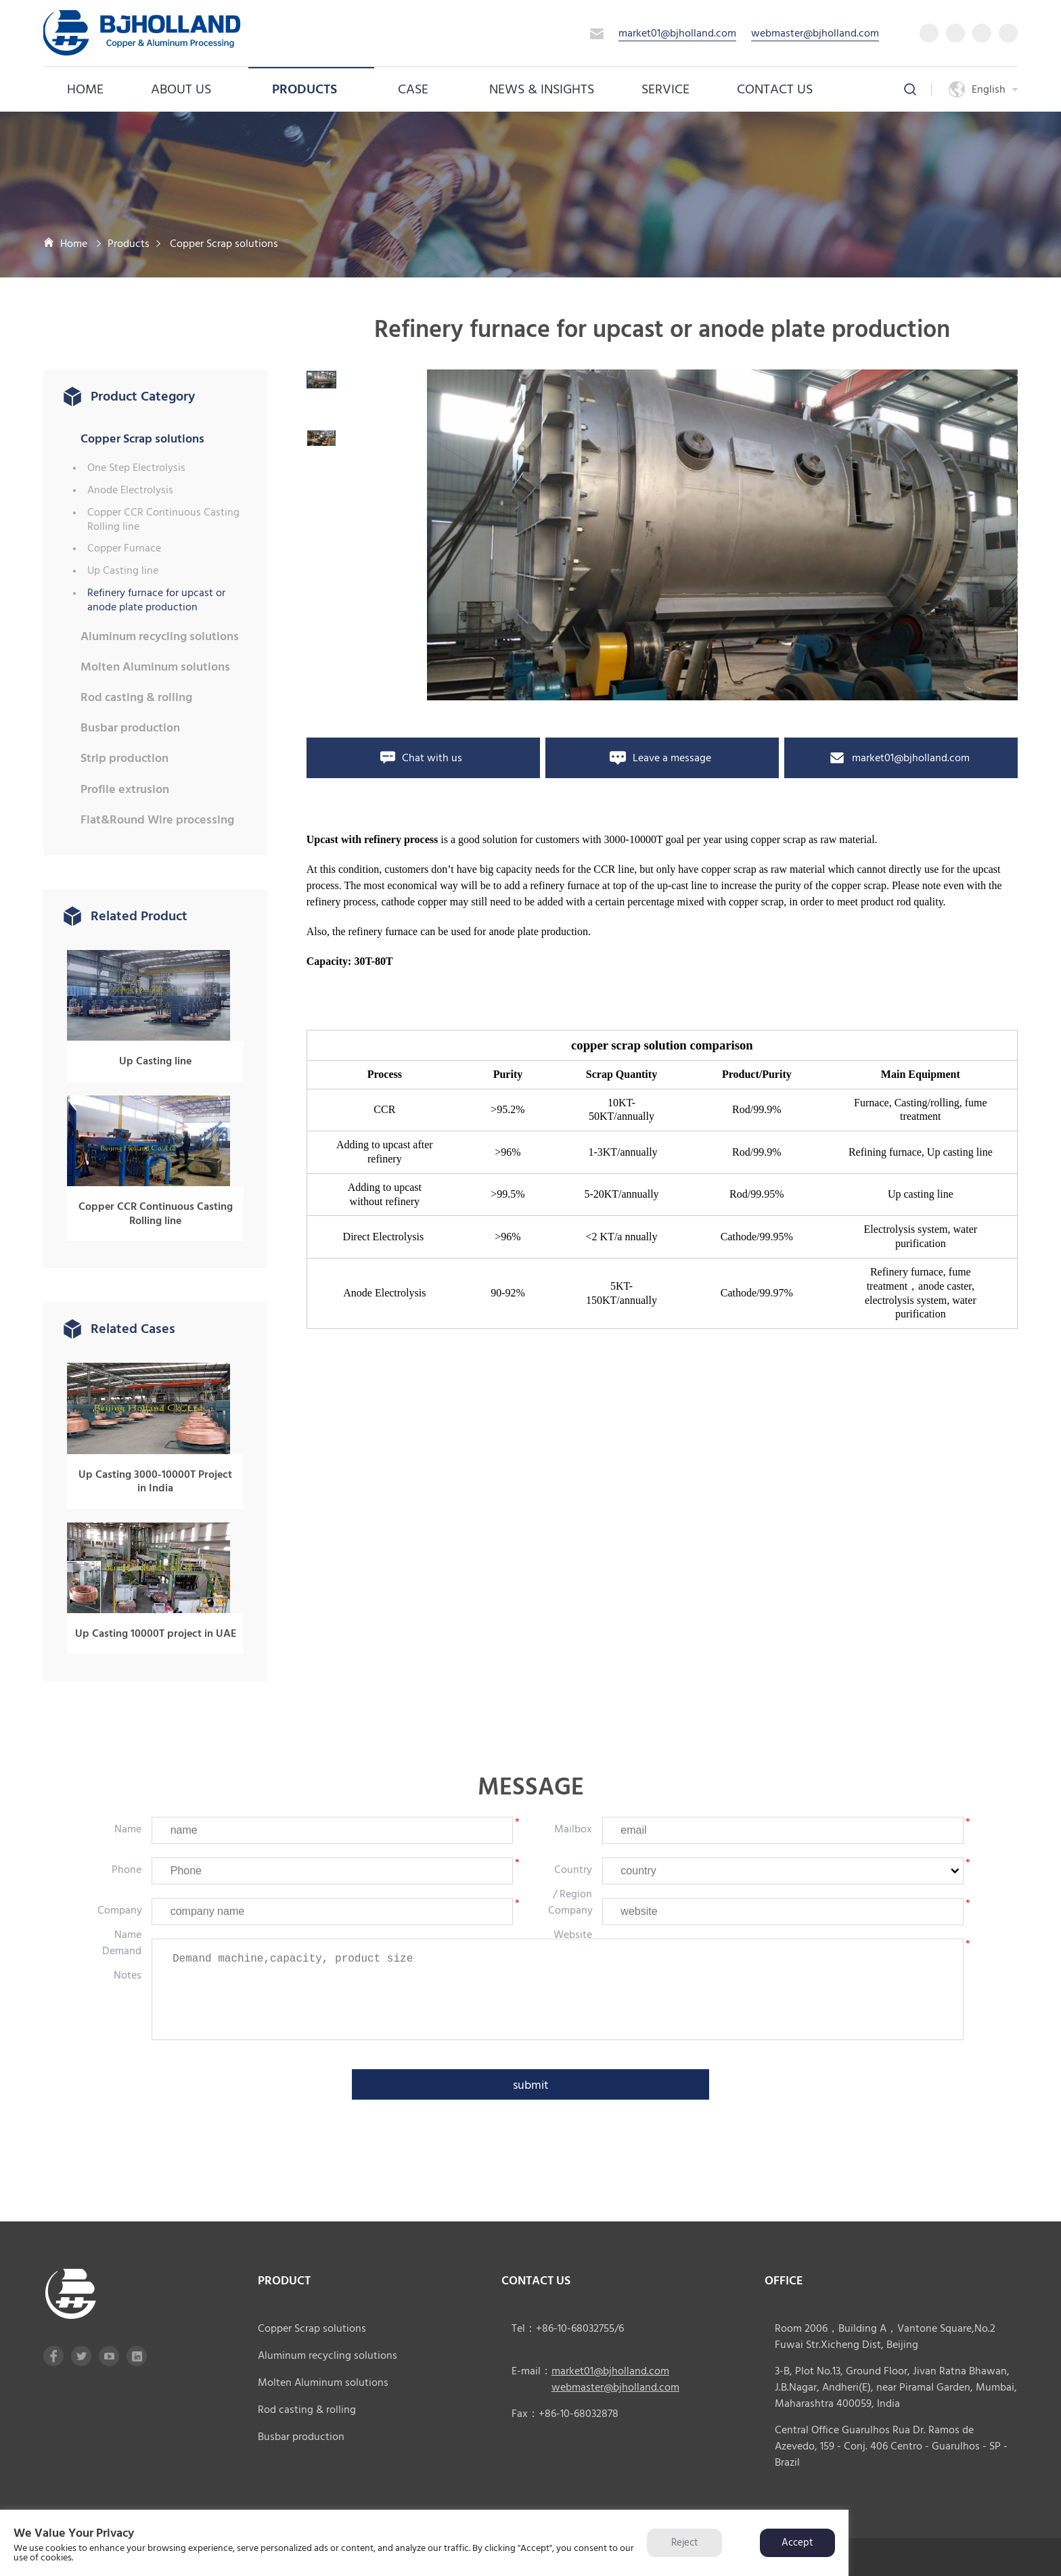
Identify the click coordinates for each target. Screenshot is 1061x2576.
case (420, 89)
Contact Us (775, 89)
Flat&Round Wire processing (157, 819)
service (665, 89)
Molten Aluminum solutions (155, 666)
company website (570, 1922)
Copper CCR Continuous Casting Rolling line (163, 519)
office (784, 2280)
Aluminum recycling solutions (160, 636)
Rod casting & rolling (136, 697)
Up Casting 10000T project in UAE (155, 1634)
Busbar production (130, 727)
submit (531, 2085)
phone (126, 1869)
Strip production (124, 758)
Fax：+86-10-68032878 (565, 2413)
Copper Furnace (124, 548)
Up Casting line (122, 571)
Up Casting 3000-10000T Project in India (155, 1482)
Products (311, 89)
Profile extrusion (125, 789)
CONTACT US (535, 2280)
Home (85, 89)
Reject (684, 2542)
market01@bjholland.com (677, 33)
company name (119, 1922)
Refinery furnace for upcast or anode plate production (156, 600)
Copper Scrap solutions (224, 243)
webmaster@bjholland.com (815, 33)
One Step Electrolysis (136, 468)
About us (188, 89)
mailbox (573, 1829)
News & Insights (541, 89)
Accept (797, 2542)
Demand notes (121, 1963)
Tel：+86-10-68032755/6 (568, 2328)
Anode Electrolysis (130, 490)
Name (127, 1829)
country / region (572, 1881)
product (284, 2280)
